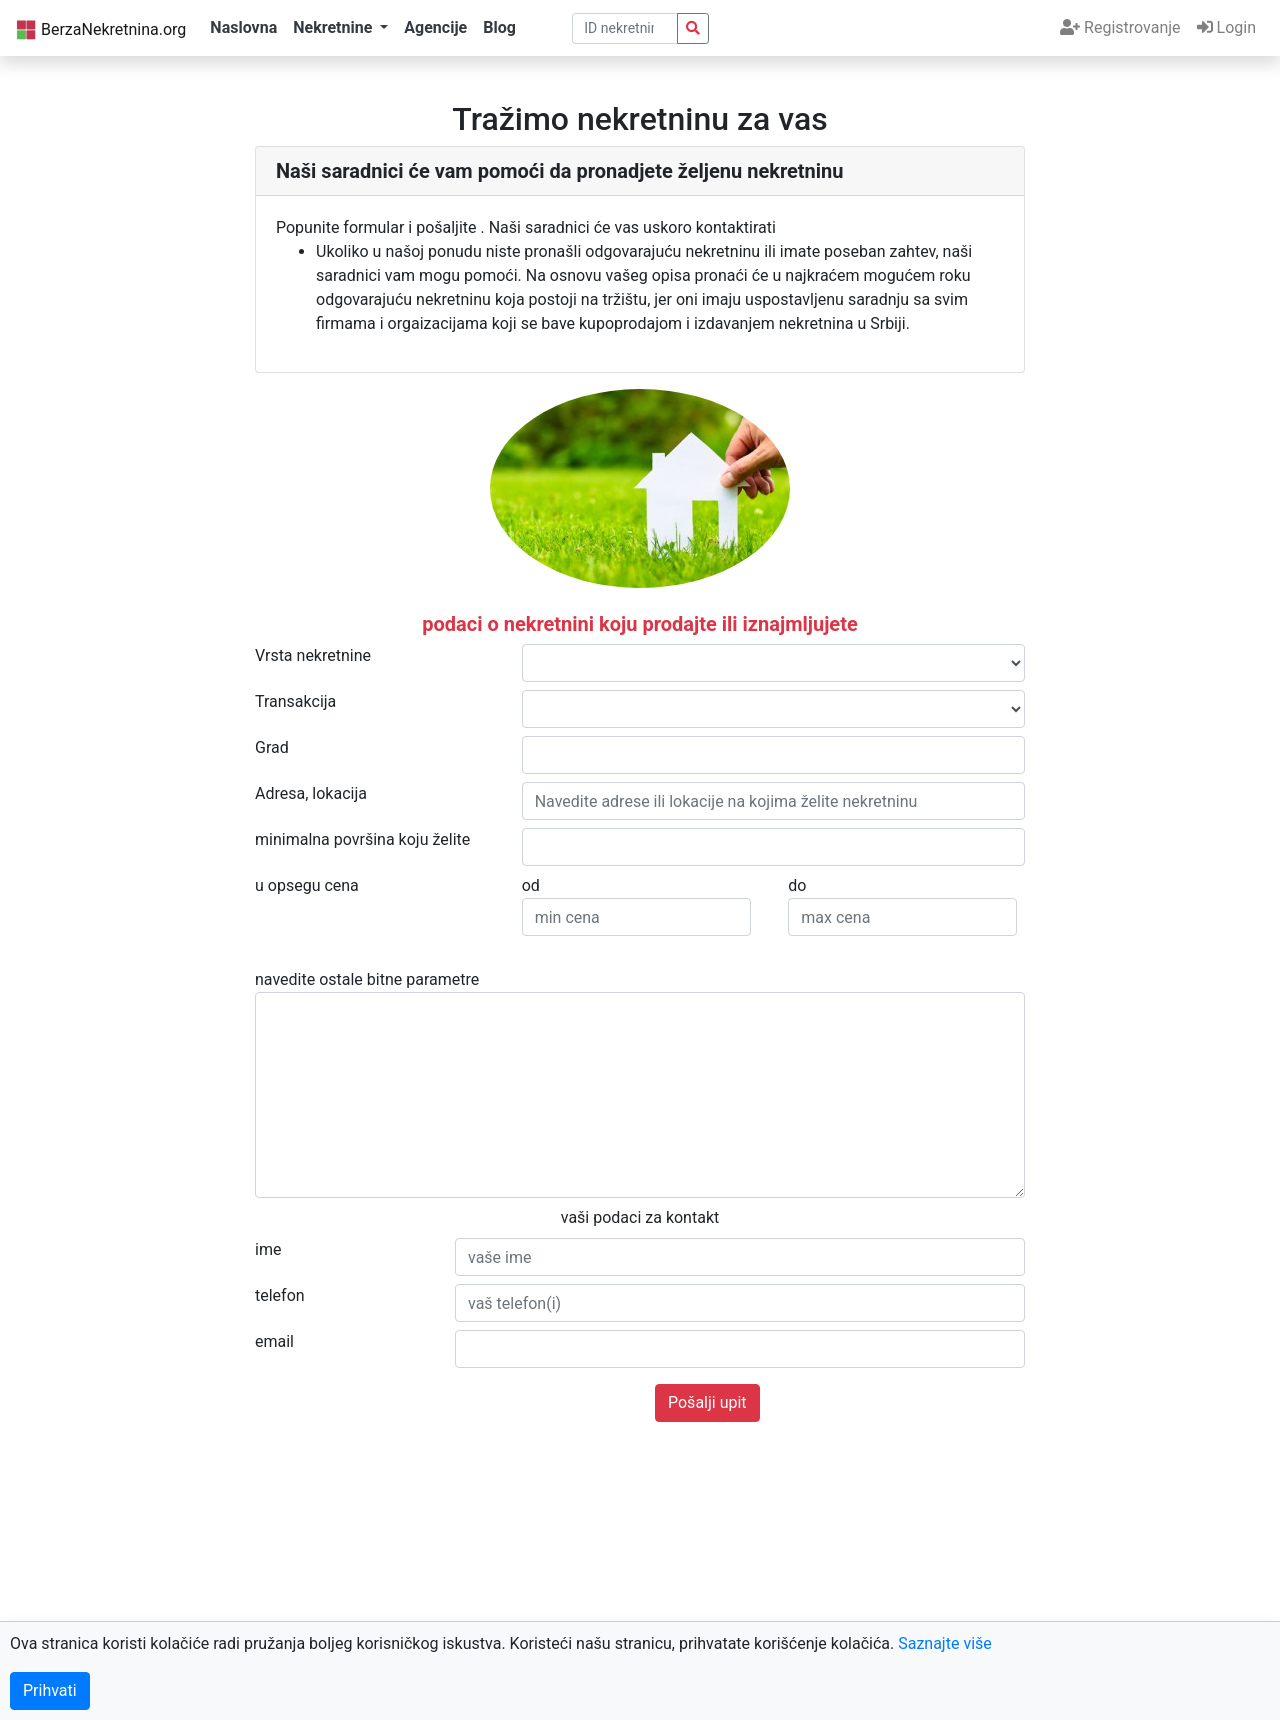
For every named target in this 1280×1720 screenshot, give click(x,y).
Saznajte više (945, 1643)
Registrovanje (1120, 27)
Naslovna (243, 27)
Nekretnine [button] (334, 27)
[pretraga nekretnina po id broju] (693, 28)
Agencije (435, 27)
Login (1226, 27)
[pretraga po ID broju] (625, 28)
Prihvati (50, 1690)
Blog (499, 27)
